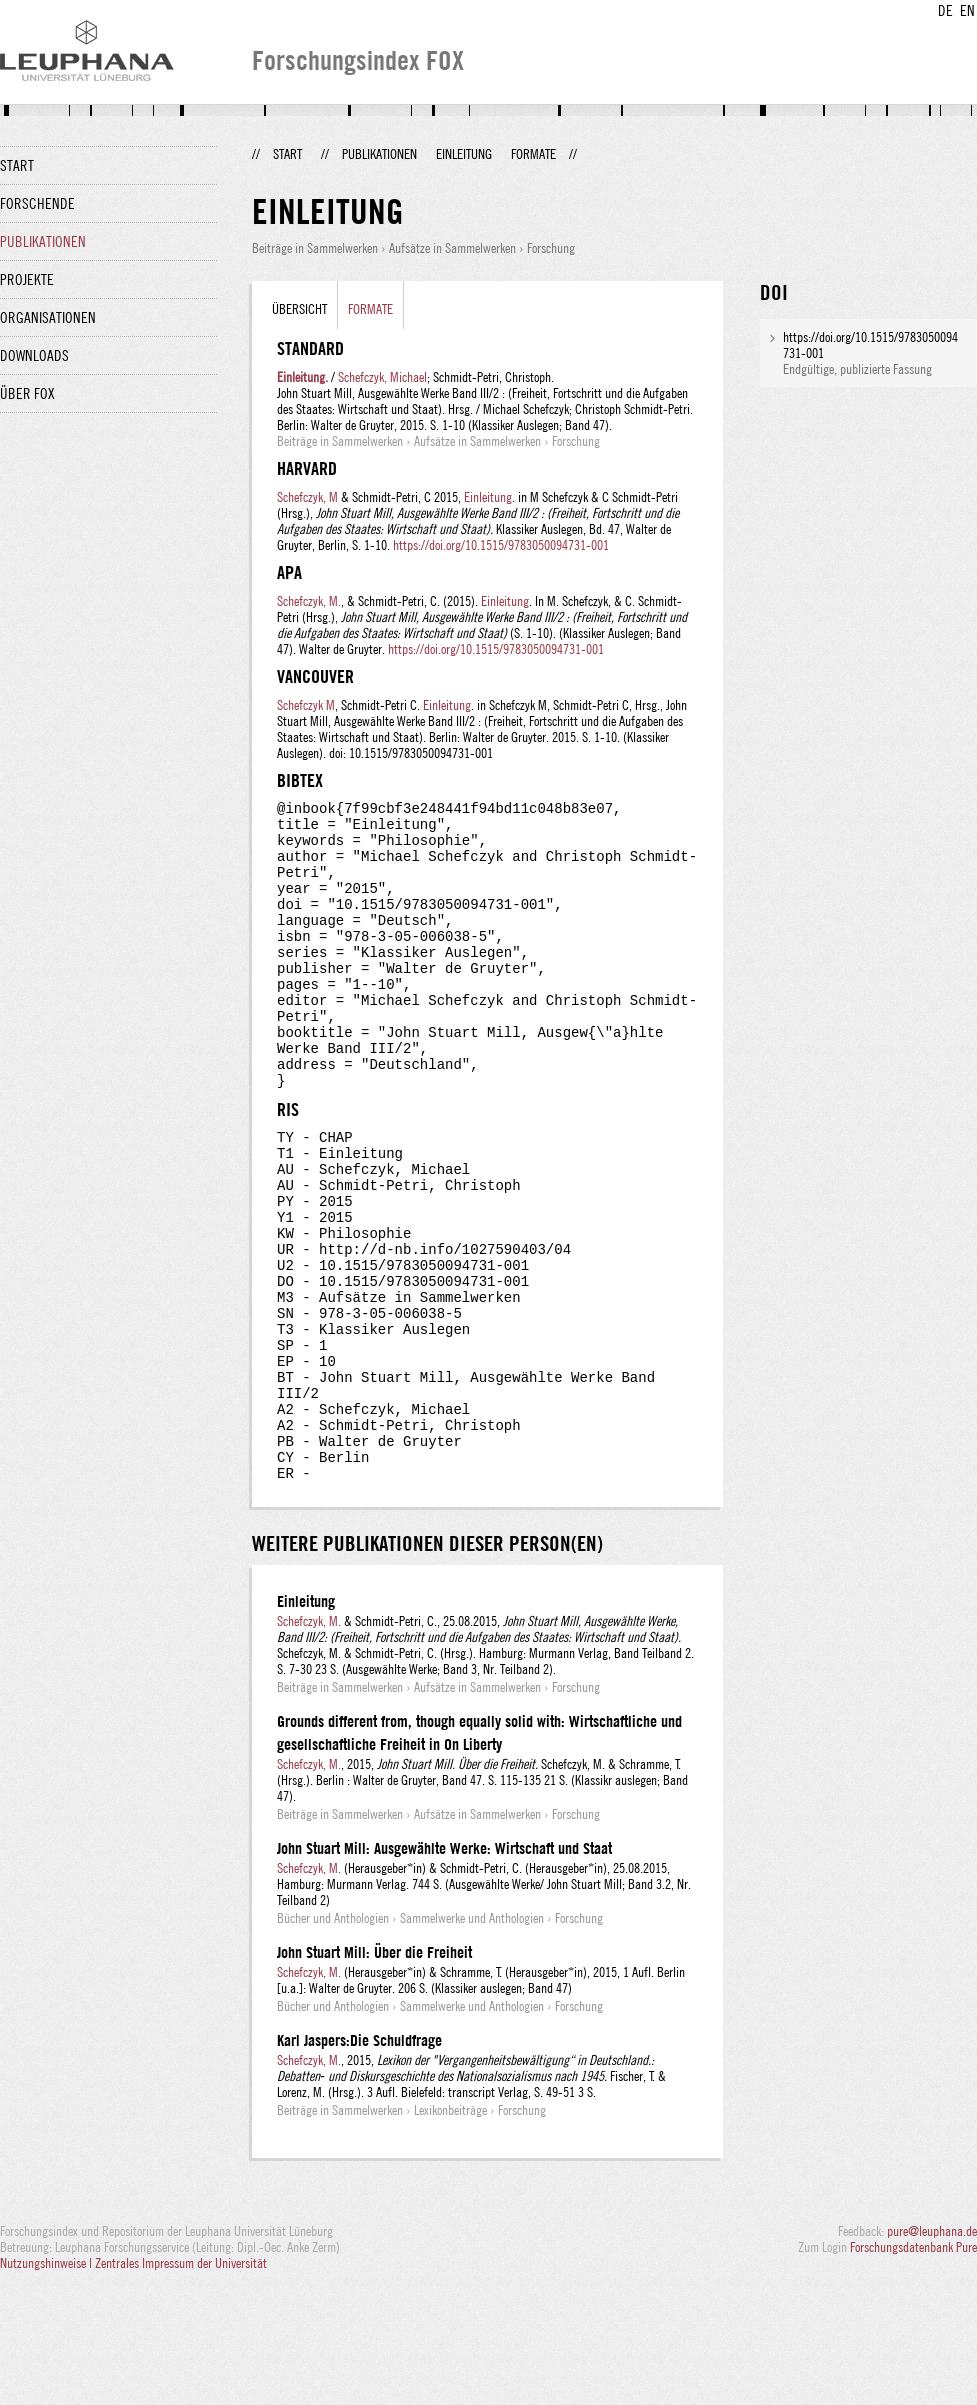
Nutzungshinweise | (47, 2383)
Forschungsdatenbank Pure (913, 2367)
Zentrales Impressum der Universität (181, 2383)
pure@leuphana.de (932, 2351)
